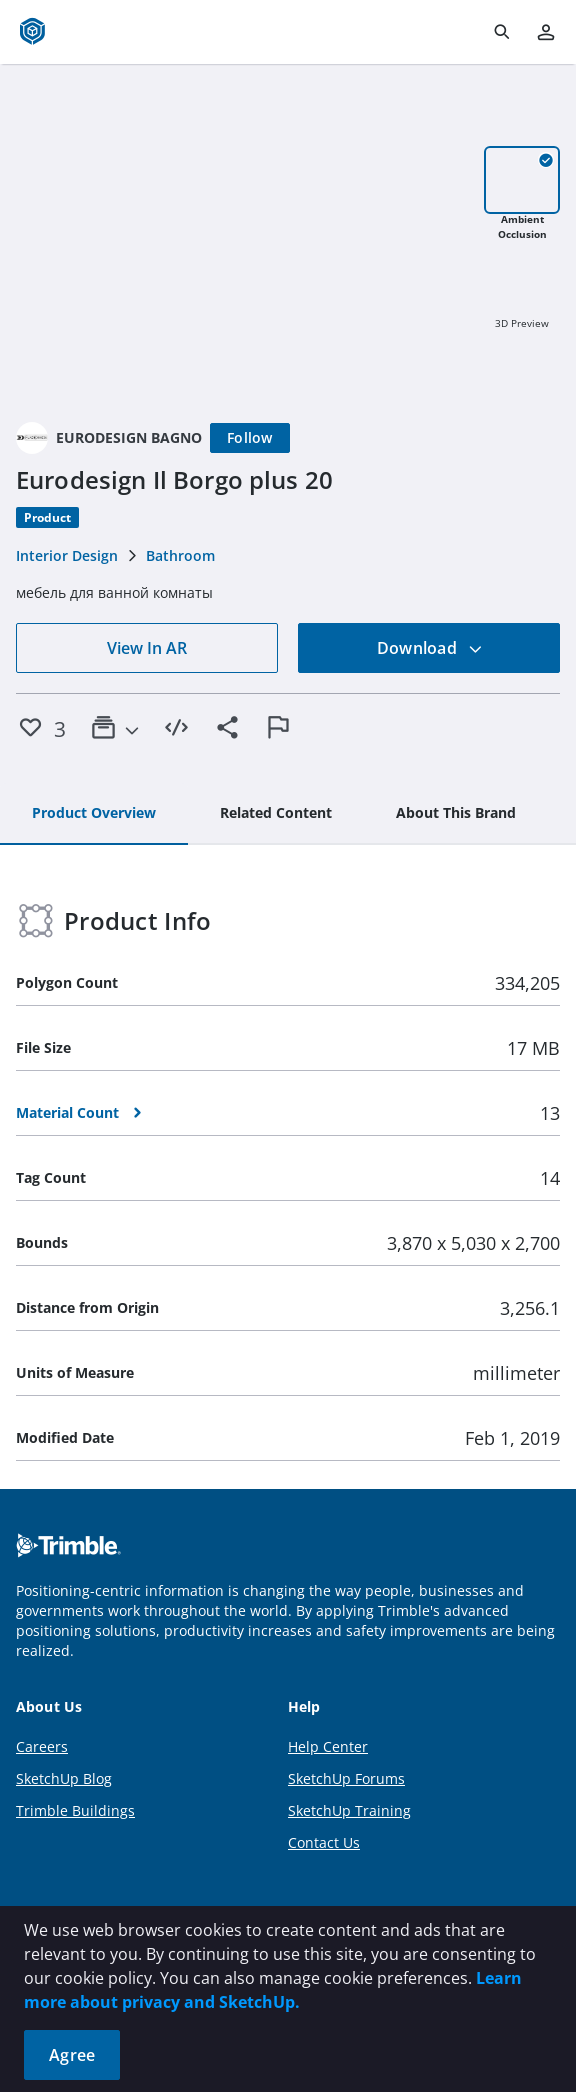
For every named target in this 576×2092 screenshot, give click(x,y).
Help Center (328, 1746)
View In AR (147, 648)
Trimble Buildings (75, 1810)
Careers (42, 1746)
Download (430, 648)
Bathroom (180, 555)
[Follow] (250, 438)
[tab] (94, 814)
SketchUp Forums (346, 1778)
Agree (72, 2055)
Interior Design (67, 555)
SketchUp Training (349, 1810)
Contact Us (324, 1842)
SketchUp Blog (64, 1778)
